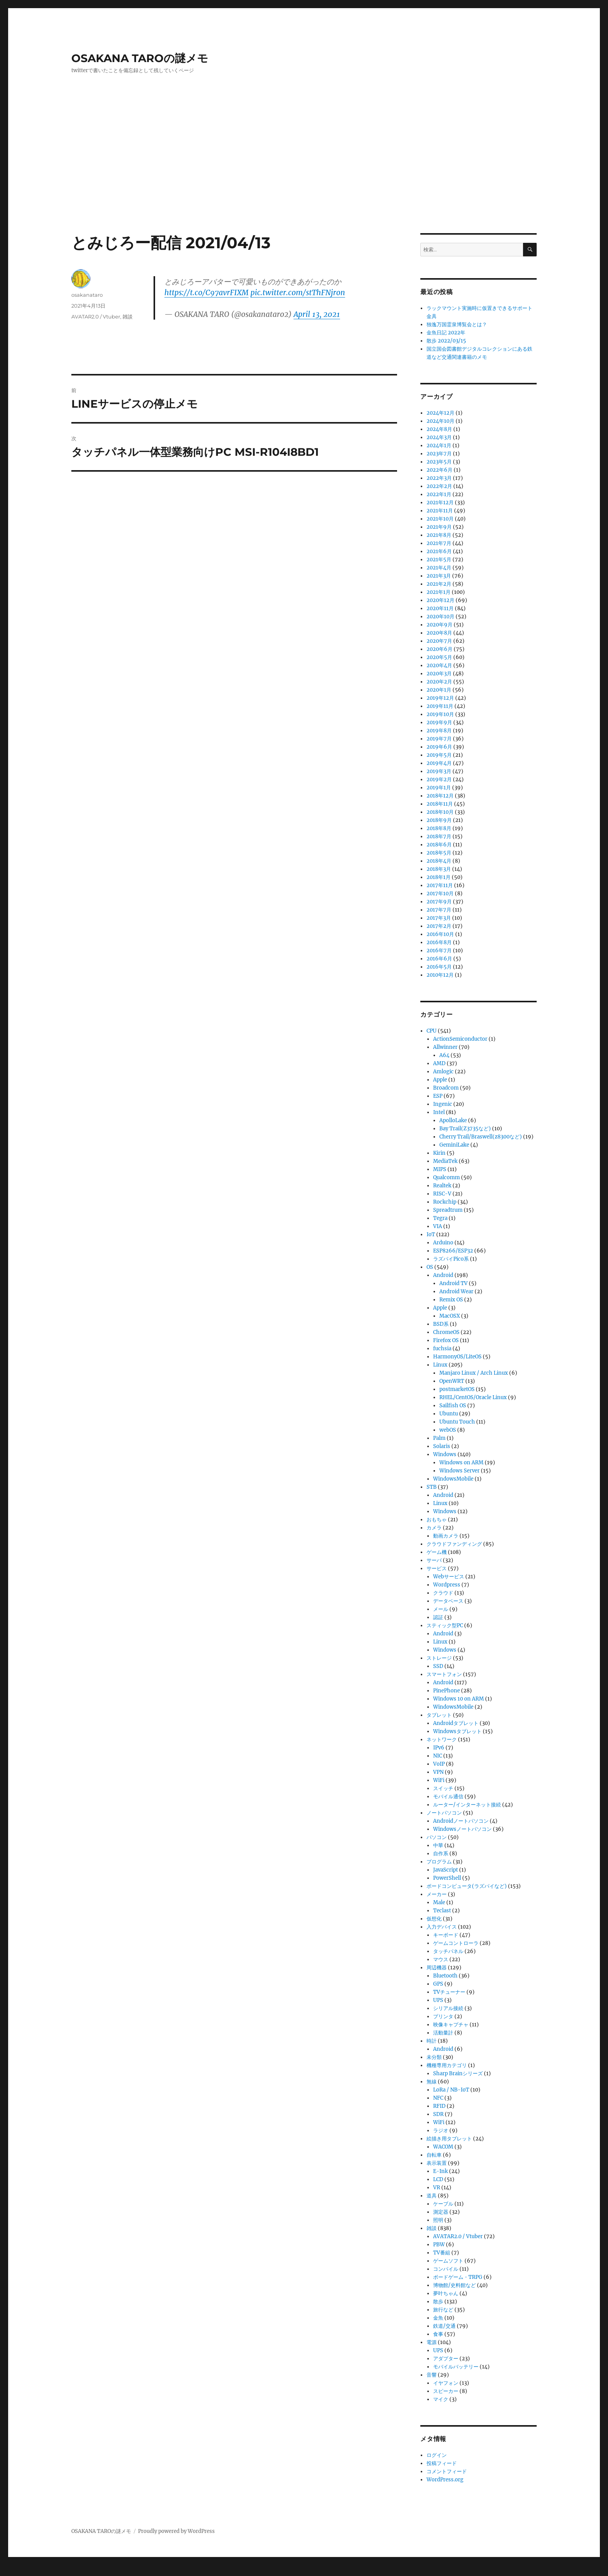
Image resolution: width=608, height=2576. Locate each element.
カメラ (434, 1527)
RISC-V (442, 1193)
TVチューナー (449, 1992)
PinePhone (446, 1690)
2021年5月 (439, 559)
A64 (444, 1055)
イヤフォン (445, 2383)
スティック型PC (445, 1625)
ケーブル (443, 2204)
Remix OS (451, 1299)
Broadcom (446, 1088)
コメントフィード (447, 2471)
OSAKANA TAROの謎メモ (139, 58)
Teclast (442, 1910)
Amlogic (443, 1071)
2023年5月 (439, 461)
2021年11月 (440, 510)
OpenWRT (451, 1381)
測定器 (440, 2212)
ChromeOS (446, 1332)
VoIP (439, 1764)
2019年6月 (439, 747)
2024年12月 (440, 413)
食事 (438, 2334)
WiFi (438, 1780)
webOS (447, 1430)
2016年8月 (439, 942)
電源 (432, 2342)
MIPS (439, 1169)
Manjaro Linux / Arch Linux (473, 1373)
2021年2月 (439, 584)
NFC (438, 2098)
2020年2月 (439, 681)
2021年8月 (439, 535)
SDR (438, 2114)
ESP (437, 1096)
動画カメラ (445, 1536)
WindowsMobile (453, 1479)
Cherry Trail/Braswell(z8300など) (480, 1136)
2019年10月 (440, 714)
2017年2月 (439, 926)
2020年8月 (439, 633)
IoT (431, 1234)
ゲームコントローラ (455, 1943)
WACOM (443, 2146)
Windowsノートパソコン (462, 1829)
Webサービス (448, 1576)
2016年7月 (439, 950)
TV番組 (441, 2252)
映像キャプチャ (450, 2024)
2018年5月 (439, 852)
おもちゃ (437, 1519)
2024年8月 (439, 429)
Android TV (453, 1283)
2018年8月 (439, 828)
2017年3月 (439, 918)
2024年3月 (439, 437)
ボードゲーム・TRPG (457, 2277)
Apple (440, 1079)
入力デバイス (442, 1927)
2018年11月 (440, 804)
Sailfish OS (452, 1405)
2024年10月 (440, 421)
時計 (432, 2041)
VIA (437, 1226)
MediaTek (445, 1161)
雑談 (128, 316)
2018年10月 (440, 812)
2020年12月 (440, 600)
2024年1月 (439, 445)
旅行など (443, 2309)
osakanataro (87, 295)
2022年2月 (439, 486)
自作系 (440, 1853)
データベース (448, 1601)
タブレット (439, 1715)
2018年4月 (439, 861)
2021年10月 (440, 519)
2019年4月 (439, 763)
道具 (432, 2195)
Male (439, 1902)
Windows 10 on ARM (458, 1698)
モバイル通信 (448, 1796)
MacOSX (449, 1316)
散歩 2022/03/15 (446, 340)
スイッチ (443, 1788)
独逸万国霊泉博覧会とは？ (457, 324)
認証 (438, 1617)
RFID (439, 2106)
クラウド (443, 1593)
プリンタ (443, 2016)
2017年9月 (439, 901)
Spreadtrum (448, 1210)
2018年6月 (439, 844)
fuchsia (442, 1348)
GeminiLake (454, 1145)
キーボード (445, 1935)
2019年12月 (440, 698)
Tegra (440, 1218)
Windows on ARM (461, 1462)
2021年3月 (439, 576)
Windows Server (459, 1470)
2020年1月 (439, 690)
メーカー (437, 1894)
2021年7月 (439, 543)
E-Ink (440, 2171)
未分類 (434, 2057)
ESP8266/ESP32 (453, 1250)
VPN (438, 1772)
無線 (432, 2081)
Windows (444, 1454)
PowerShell (447, 1878)
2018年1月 (439, 877)
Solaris (441, 1446)
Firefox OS (446, 1340)
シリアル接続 (448, 2008)
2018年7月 (439, 836)
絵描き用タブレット (449, 2138)
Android (443, 1275)
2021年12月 (440, 502)
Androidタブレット (455, 1723)
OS (430, 1267)
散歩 (438, 2301)
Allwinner (445, 1047)
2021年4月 (439, 567)
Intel (439, 1112)
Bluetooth (445, 1975)
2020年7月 (439, 641)
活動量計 (443, 2032)
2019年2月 (439, 779)
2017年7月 (439, 910)
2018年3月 (439, 869)
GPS (438, 1984)
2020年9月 (440, 624)
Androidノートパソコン (461, 1821)
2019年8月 (439, 730)
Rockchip (444, 1202)
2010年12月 (440, 975)
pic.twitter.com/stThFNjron (297, 292)
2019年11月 (440, 706)
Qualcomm (446, 1177)
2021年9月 (439, 527)
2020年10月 (440, 616)
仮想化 (434, 1918)
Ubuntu (448, 1413)
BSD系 (441, 1324)
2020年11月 (440, 608)
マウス (440, 1959)
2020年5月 (439, 657)
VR (436, 2187)
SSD (438, 1666)
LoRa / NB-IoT (451, 2089)
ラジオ (440, 2130)
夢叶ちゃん (445, 2293)
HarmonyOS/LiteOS (457, 1356)
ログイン (437, 2455)
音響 (432, 2375)
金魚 (438, 2318)
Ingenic (442, 1104)
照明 (438, 2220)
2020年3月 (439, 673)
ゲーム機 (437, 1552)
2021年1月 (439, 592)
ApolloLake (453, 1120)
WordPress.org (445, 2479)
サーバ (434, 1560)
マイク (440, 2399)
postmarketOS (457, 1389)
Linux (440, 1365)
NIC (437, 1756)
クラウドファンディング (454, 1544)
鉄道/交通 (444, 2326)
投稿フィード (442, 2463)
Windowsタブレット (457, 1731)
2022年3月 (439, 478)
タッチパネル (448, 1951)
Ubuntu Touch (457, 1422)
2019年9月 (439, 722)
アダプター (445, 2358)
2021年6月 (439, 551)
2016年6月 (439, 958)
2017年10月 (440, 893)
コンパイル (445, 2269)
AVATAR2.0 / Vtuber (95, 316)
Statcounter (18, 2570)
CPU (432, 1031)
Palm (439, 1438)
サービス (437, 1568)
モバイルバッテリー (455, 2366)
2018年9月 (439, 820)
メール (440, 1609)
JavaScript (445, 1870)
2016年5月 (439, 967)
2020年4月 (439, 665)
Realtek (442, 1185)
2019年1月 (439, 787)
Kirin (439, 1153)
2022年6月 (440, 470)
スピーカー (445, 2391)
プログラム (439, 1861)
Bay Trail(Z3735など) (465, 1128)
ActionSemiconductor (460, 1039)
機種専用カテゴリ (447, 2065)
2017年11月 (440, 885)
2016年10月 (440, 934)
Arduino (443, 1242)
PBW (439, 2244)
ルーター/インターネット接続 (467, 1804)
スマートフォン (444, 1674)
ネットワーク (442, 1739)
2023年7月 (439, 453)
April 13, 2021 (317, 314)
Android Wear (456, 1291)
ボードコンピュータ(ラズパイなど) (467, 1886)
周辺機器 (437, 1967)
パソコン (437, 1837)
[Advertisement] (304, 175)
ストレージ (439, 1658)
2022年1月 (439, 494)
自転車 (434, 2155)
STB (432, 1487)
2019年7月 (439, 738)
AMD (439, 1063)
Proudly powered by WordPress (176, 2531)
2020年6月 (440, 649)
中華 (438, 1845)
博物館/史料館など (454, 2285)
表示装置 (437, 2163)
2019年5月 (439, 755)
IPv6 (438, 1747)
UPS (438, 2000)
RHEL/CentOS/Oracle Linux (473, 1397)
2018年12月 (440, 795)
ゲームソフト (448, 2261)
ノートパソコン (444, 1813)
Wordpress (446, 1584)
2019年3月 (439, 771)
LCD (438, 2179)
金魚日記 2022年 (446, 332)
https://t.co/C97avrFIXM (206, 292)
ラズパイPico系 (451, 1259)
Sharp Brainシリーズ (458, 2073)
